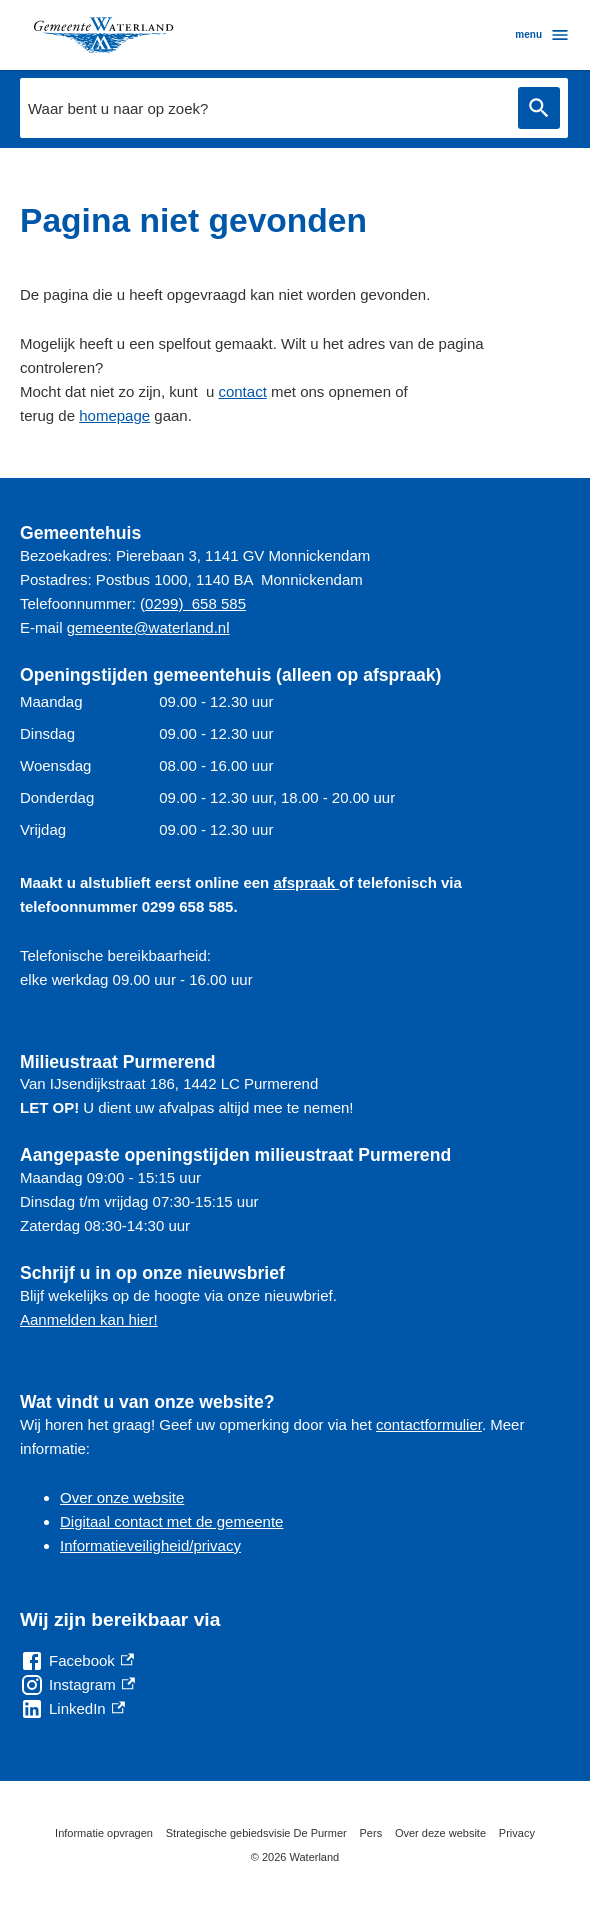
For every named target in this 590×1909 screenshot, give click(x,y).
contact (242, 391)
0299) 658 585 (195, 603)
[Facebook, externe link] (77, 1661)
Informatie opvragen (104, 1833)
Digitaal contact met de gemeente (171, 1521)
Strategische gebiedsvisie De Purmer (256, 1833)
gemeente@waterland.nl (148, 627)
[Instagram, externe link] (77, 1685)
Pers (371, 1833)
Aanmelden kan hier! (89, 1319)
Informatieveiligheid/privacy (150, 1545)
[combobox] (294, 108)
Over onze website (122, 1497)
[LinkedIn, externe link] (72, 1709)
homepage (114, 415)
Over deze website (440, 1833)
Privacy (517, 1833)
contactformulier (429, 1424)
